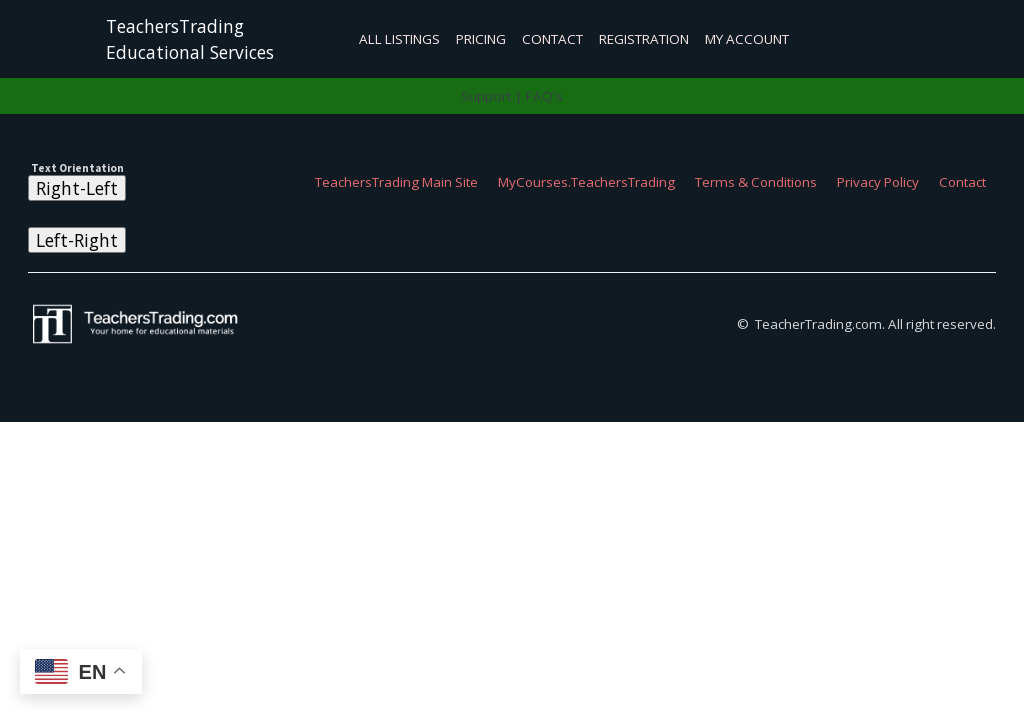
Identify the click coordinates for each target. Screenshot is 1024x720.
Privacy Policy (878, 182)
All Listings (399, 39)
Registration (644, 39)
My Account (747, 39)
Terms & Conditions (756, 182)
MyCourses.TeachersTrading (586, 182)
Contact (552, 39)
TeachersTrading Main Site (396, 182)
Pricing (481, 39)
